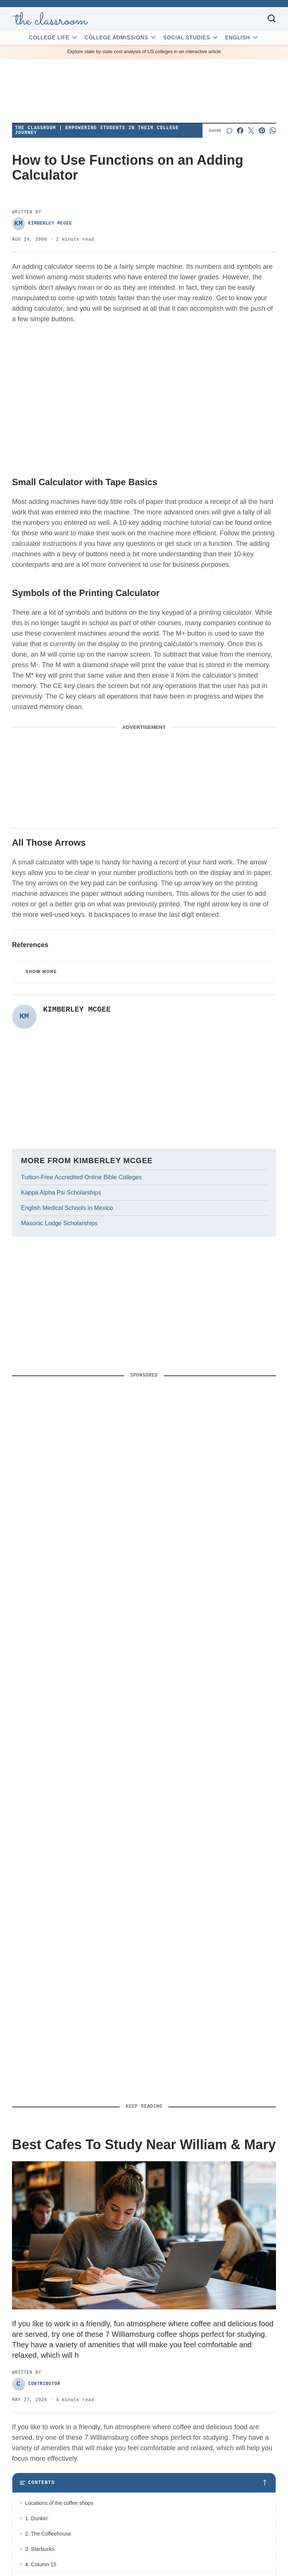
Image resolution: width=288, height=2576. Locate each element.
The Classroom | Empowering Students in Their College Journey (97, 130)
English (242, 37)
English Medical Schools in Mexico (67, 1208)
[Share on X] (251, 130)
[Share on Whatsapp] (273, 130)
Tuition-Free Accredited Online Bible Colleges (81, 1177)
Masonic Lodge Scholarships (59, 1223)
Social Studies (191, 37)
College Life (53, 37)
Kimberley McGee (42, 223)
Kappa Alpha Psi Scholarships (61, 1192)
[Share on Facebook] (240, 130)
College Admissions (120, 37)
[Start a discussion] (229, 130)
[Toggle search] (271, 18)
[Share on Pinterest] (262, 130)
